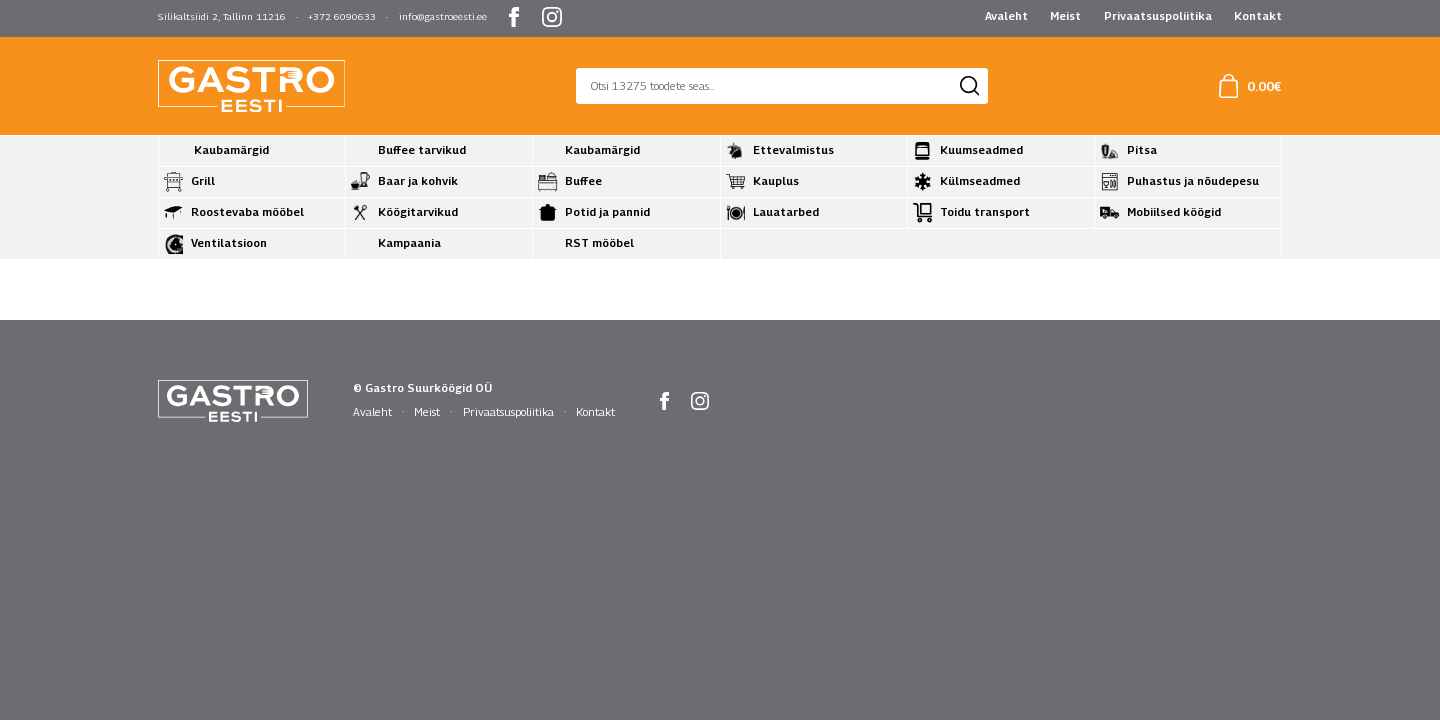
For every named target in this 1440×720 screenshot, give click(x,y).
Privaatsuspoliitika (1158, 16)
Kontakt (1258, 16)
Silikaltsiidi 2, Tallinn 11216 (222, 16)
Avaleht (1006, 16)
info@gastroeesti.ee (443, 16)
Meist (1065, 16)
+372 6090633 (342, 16)
